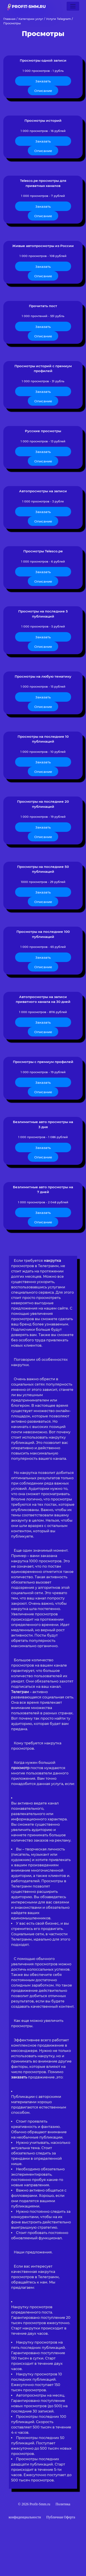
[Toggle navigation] (73, 6)
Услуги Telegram (58, 19)
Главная (9, 19)
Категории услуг (30, 19)
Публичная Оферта (60, 2517)
